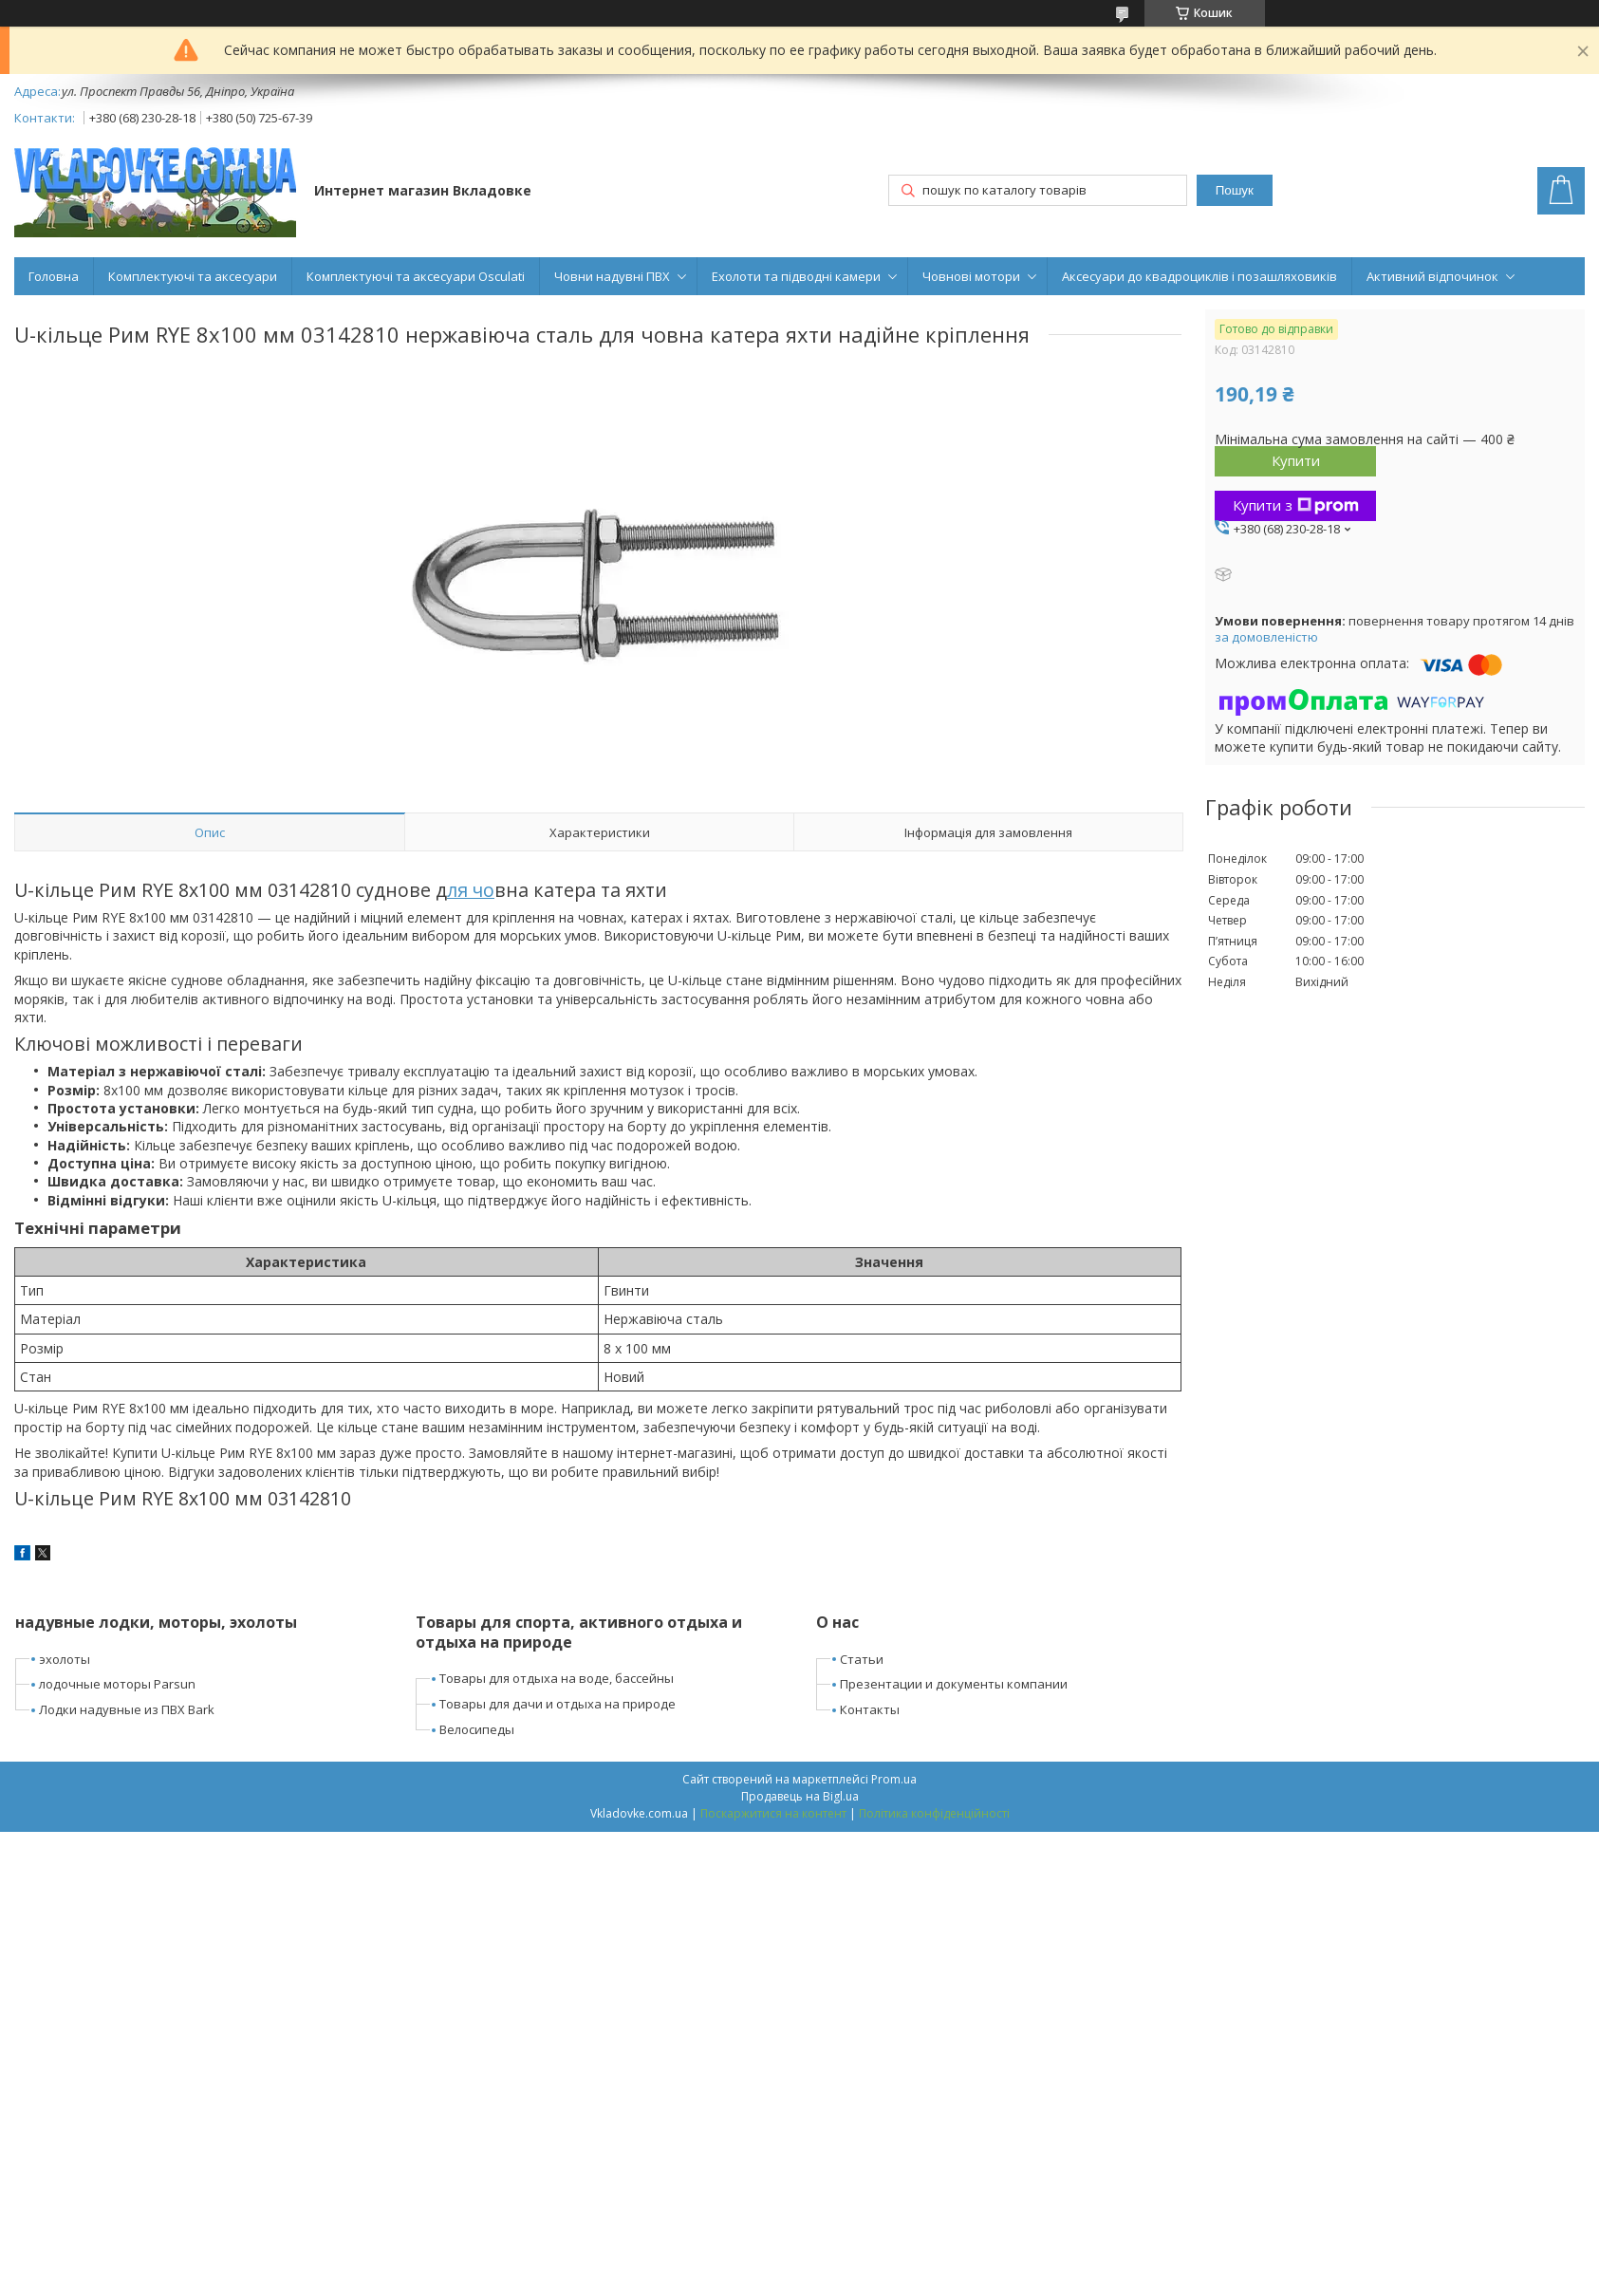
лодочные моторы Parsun (117, 1683)
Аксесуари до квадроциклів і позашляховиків (1199, 276)
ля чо (470, 890)
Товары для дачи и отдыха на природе (557, 1703)
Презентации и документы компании (954, 1683)
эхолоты (64, 1659)
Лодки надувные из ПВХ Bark (126, 1709)
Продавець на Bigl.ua (800, 1796)
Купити (1296, 460)
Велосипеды (476, 1729)
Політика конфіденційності (934, 1813)
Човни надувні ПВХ (612, 276)
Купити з (1296, 504)
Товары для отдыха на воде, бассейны (556, 1678)
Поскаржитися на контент (773, 1813)
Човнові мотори (971, 276)
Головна (53, 276)
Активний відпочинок (1432, 276)
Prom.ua (894, 1779)
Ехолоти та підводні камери (796, 276)
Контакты (870, 1709)
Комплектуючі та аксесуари (192, 276)
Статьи (861, 1659)
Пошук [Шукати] (1235, 190)
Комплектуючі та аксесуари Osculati (416, 276)
